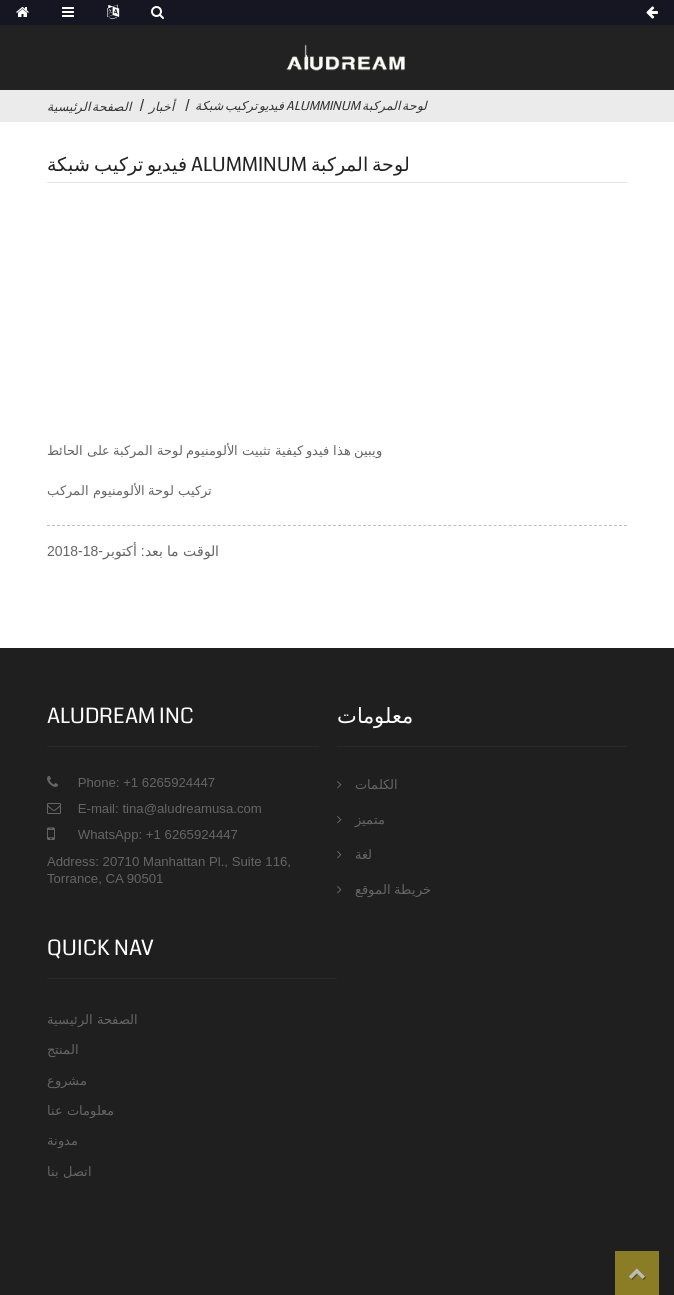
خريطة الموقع (393, 889)
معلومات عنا (80, 1110)
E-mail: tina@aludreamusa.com (170, 808)
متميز (370, 819)
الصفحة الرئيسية (89, 107)
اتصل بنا (69, 1171)
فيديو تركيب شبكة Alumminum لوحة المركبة (311, 106)
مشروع (67, 1080)
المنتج (63, 1049)
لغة (363, 854)
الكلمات (376, 784)
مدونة (62, 1140)
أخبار (161, 107)
